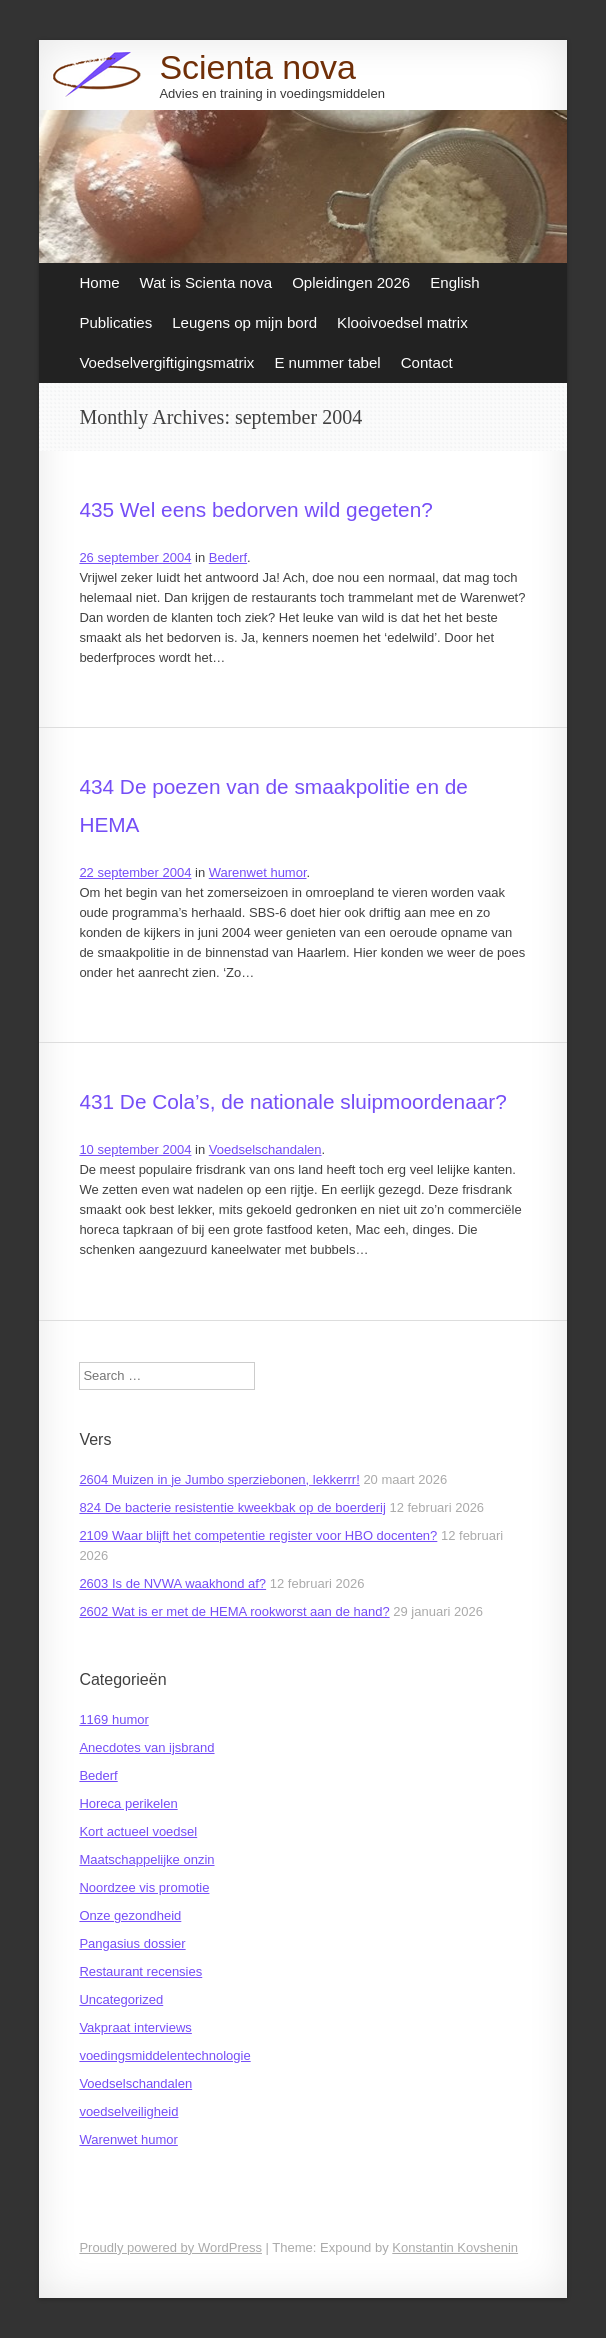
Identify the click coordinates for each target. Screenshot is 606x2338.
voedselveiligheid (128, 2111)
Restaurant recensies (140, 1971)
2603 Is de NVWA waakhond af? (172, 1583)
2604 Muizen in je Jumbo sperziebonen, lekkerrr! (219, 1479)
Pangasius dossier (132, 1943)
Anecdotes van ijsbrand (146, 1747)
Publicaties (115, 322)
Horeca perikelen (128, 1803)
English (454, 282)
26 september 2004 (135, 557)
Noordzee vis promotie (144, 1887)
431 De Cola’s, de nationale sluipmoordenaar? (292, 1101)
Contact (427, 362)
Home (99, 282)
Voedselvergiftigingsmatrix (166, 362)
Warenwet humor (258, 872)
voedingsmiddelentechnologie (164, 2055)
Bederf (228, 557)
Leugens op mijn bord (244, 322)
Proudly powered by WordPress (170, 2247)
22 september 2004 (135, 872)
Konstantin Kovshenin (455, 2247)
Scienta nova (257, 67)
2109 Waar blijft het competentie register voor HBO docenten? (258, 1535)
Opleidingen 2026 (351, 282)
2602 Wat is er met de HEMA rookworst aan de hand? (234, 1611)
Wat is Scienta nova (206, 282)
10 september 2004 (135, 1149)
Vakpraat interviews (135, 2027)
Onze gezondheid (130, 1915)
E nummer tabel (327, 362)
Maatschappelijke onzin (146, 1859)
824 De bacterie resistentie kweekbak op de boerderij (232, 1507)
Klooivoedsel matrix (402, 322)
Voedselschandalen (265, 1149)
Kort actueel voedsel (138, 1831)
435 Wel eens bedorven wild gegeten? (255, 509)
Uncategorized (121, 1999)
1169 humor (113, 1719)
